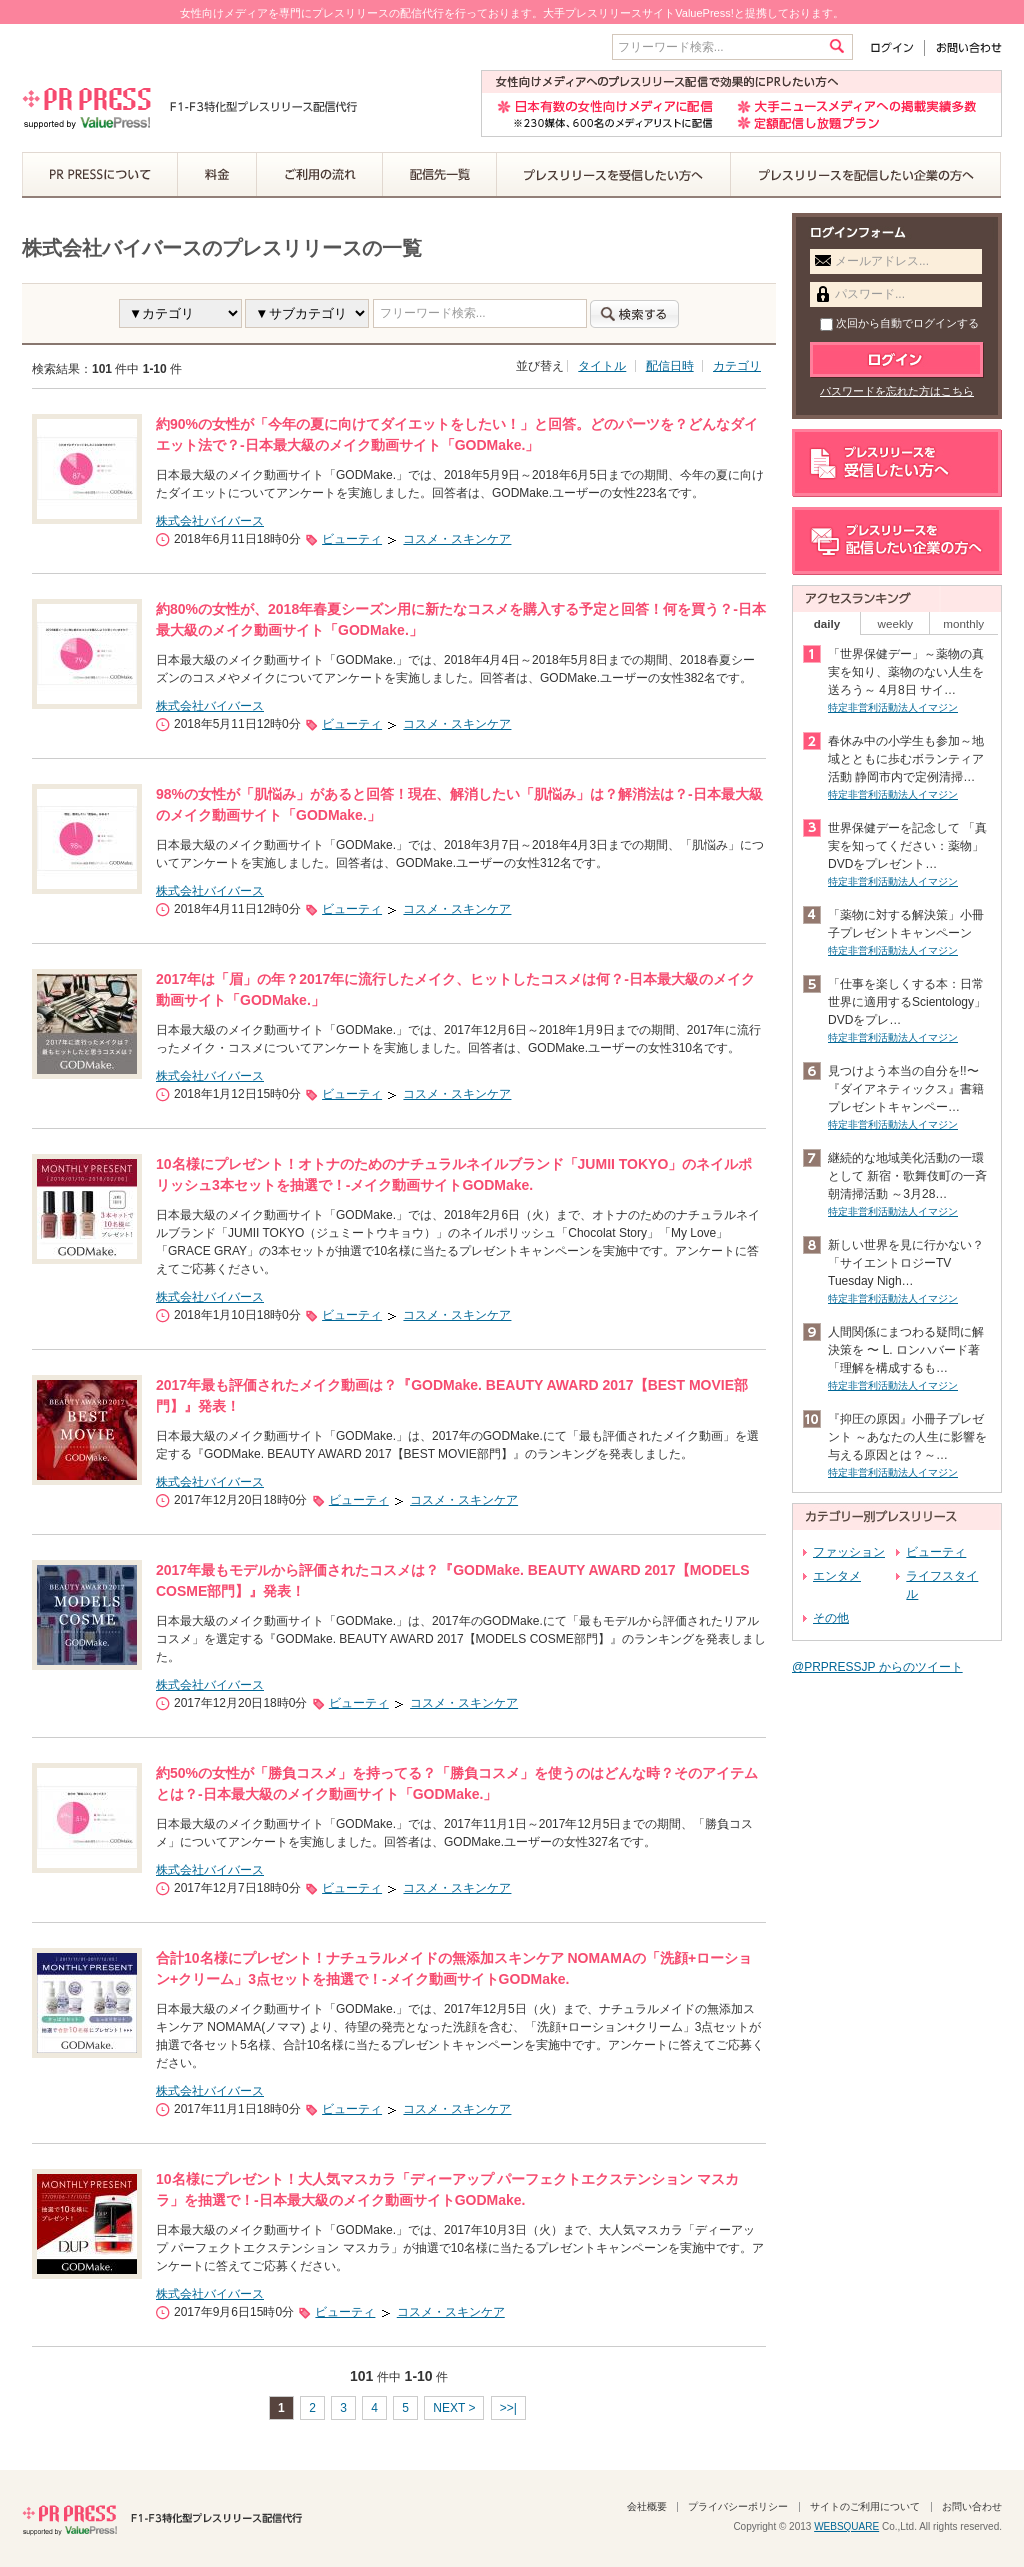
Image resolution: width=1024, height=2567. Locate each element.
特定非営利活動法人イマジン (893, 707)
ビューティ (352, 539)
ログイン (896, 47)
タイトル (602, 366)
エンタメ (837, 1576)
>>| (508, 2408)
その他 (831, 1618)
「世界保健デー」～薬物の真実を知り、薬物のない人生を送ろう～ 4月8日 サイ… (906, 672)
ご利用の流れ (320, 175)
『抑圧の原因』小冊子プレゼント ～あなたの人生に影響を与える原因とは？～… (907, 1437)
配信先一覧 (440, 175)
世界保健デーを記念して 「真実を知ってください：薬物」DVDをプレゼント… (907, 846)
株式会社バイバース (210, 521)
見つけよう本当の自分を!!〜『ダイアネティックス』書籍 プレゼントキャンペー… (906, 1089)
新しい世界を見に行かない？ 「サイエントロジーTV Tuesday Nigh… (906, 1263)
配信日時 (670, 366)
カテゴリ (737, 366)
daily (827, 623)
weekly (896, 623)
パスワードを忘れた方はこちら (897, 391)
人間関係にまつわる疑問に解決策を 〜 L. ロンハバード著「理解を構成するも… (906, 1350)
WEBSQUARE (846, 2526)
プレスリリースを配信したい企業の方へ (866, 175)
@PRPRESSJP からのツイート (877, 1667)
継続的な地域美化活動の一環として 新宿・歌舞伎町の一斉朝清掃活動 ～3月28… (907, 1176)
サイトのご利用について (865, 2506)
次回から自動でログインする (899, 323)
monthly (963, 623)
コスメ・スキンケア (457, 539)
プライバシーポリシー (738, 2506)
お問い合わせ (963, 47)
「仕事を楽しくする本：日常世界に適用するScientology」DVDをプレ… (907, 1002)
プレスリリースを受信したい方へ (614, 175)
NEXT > (454, 2408)
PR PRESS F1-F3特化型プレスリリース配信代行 (162, 2518)
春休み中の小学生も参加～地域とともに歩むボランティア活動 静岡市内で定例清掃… (906, 759)
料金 (217, 175)
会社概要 (647, 2506)
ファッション (849, 1552)
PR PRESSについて (100, 175)
